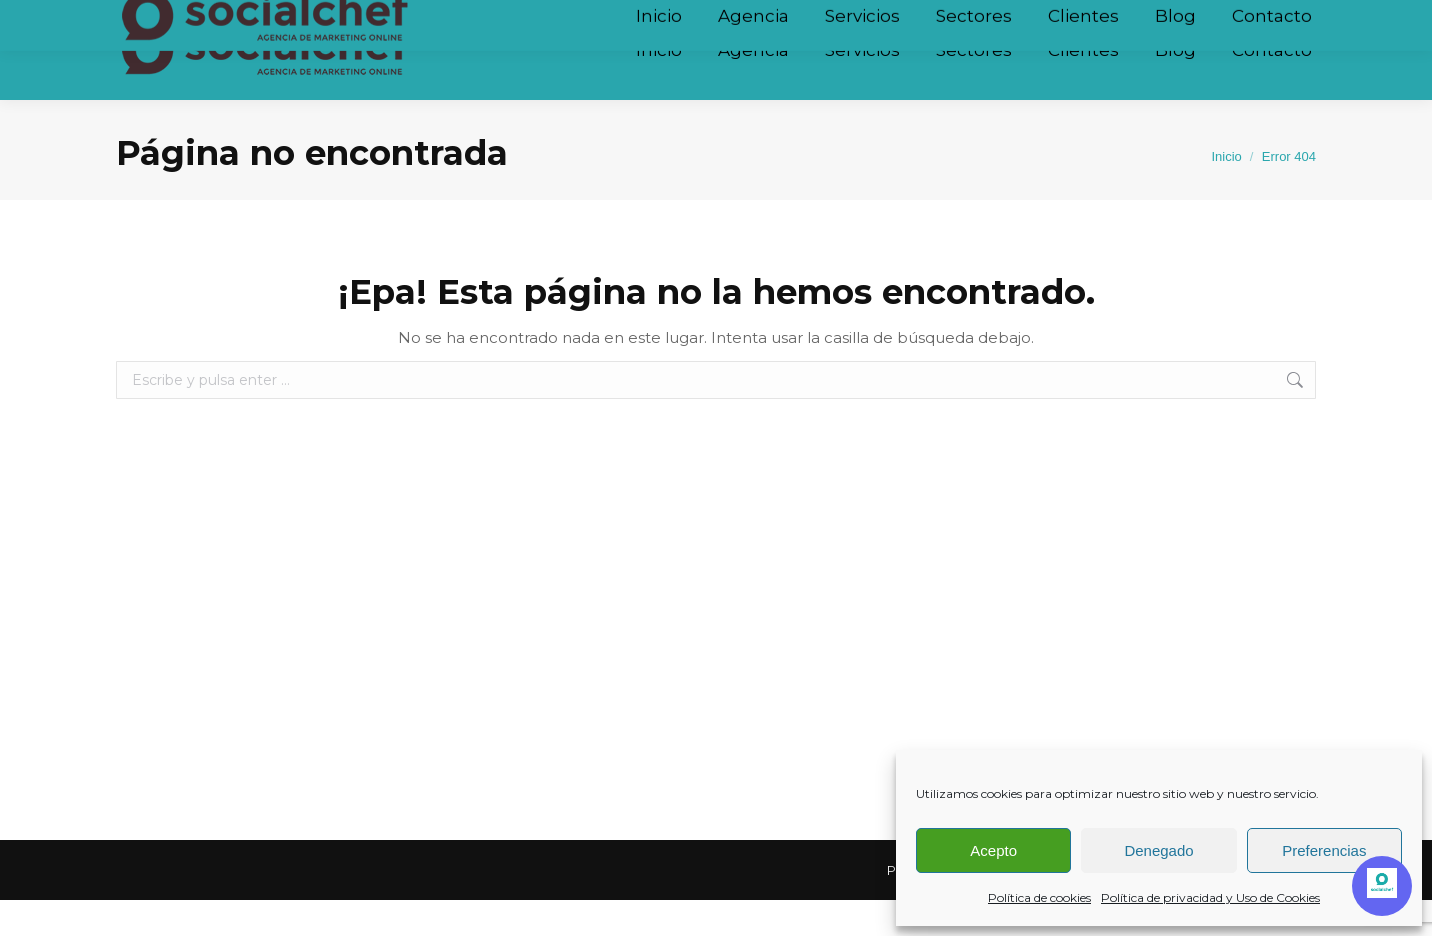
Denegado (1158, 850)
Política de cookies (1039, 897)
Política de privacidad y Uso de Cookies (1210, 897)
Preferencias (1324, 850)
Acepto (993, 850)
